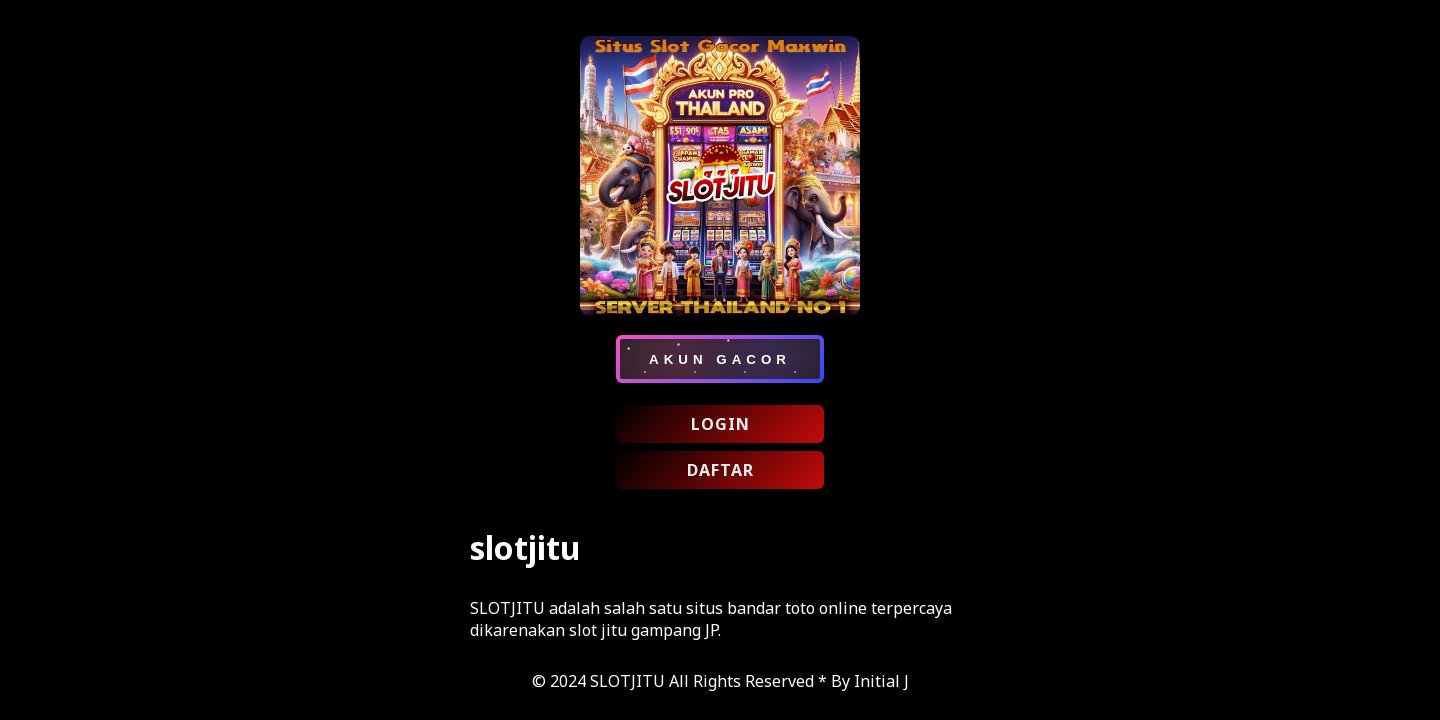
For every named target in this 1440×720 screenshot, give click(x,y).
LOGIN (720, 424)
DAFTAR (720, 470)
